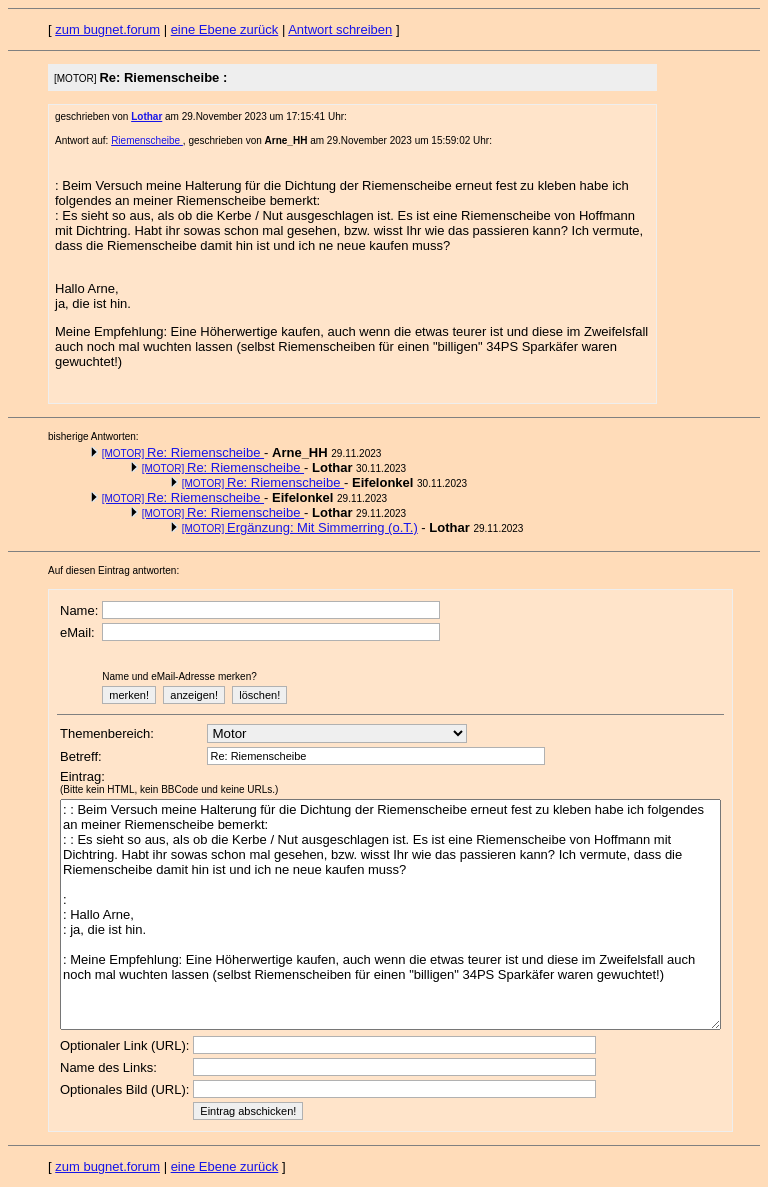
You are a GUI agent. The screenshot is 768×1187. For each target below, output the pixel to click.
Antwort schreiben (340, 29)
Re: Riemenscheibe (183, 452)
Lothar (146, 116)
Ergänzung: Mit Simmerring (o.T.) (300, 527)
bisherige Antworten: (93, 436)
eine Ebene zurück (225, 29)
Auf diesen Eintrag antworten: (113, 570)
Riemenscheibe (147, 140)
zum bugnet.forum (107, 29)
